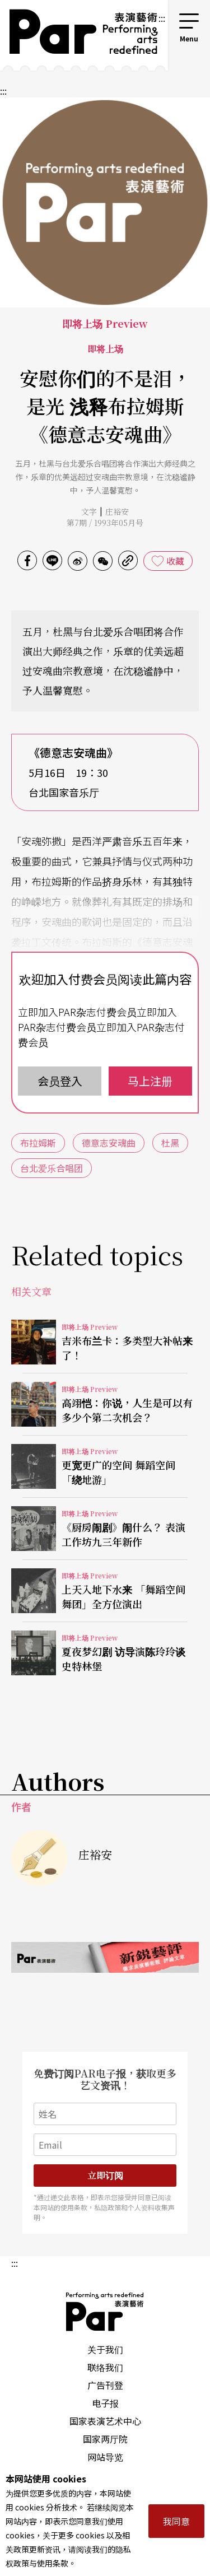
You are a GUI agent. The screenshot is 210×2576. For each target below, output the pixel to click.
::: (161, 18)
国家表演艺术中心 (105, 2421)
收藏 (175, 560)
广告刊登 (105, 2385)
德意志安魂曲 (109, 1142)
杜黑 (170, 1142)
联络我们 (105, 2367)
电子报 (105, 2403)
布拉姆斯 (38, 1142)
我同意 (176, 2521)
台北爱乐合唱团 (51, 1168)
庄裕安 (117, 511)
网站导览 (105, 2456)
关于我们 (105, 2349)
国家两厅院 (105, 2438)
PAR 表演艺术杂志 (105, 2311)
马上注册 (150, 1081)
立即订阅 (105, 2175)
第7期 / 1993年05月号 (105, 522)
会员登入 (60, 1081)
